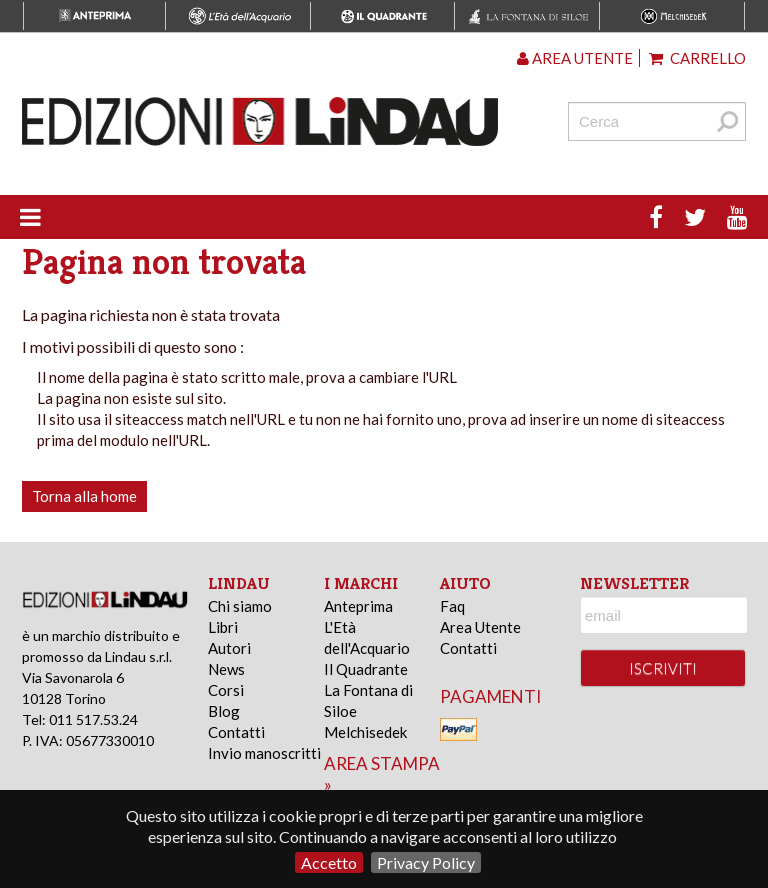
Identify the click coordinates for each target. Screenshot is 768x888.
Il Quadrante (366, 669)
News (226, 669)
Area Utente (480, 627)
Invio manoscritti (264, 753)
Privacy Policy (426, 862)
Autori (229, 648)
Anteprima (358, 606)
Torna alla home (84, 496)
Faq (452, 606)
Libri (223, 627)
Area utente (575, 58)
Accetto (329, 862)
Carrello (697, 58)
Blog (224, 711)
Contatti (236, 732)
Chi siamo (240, 606)
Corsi (226, 690)
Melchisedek (365, 732)
